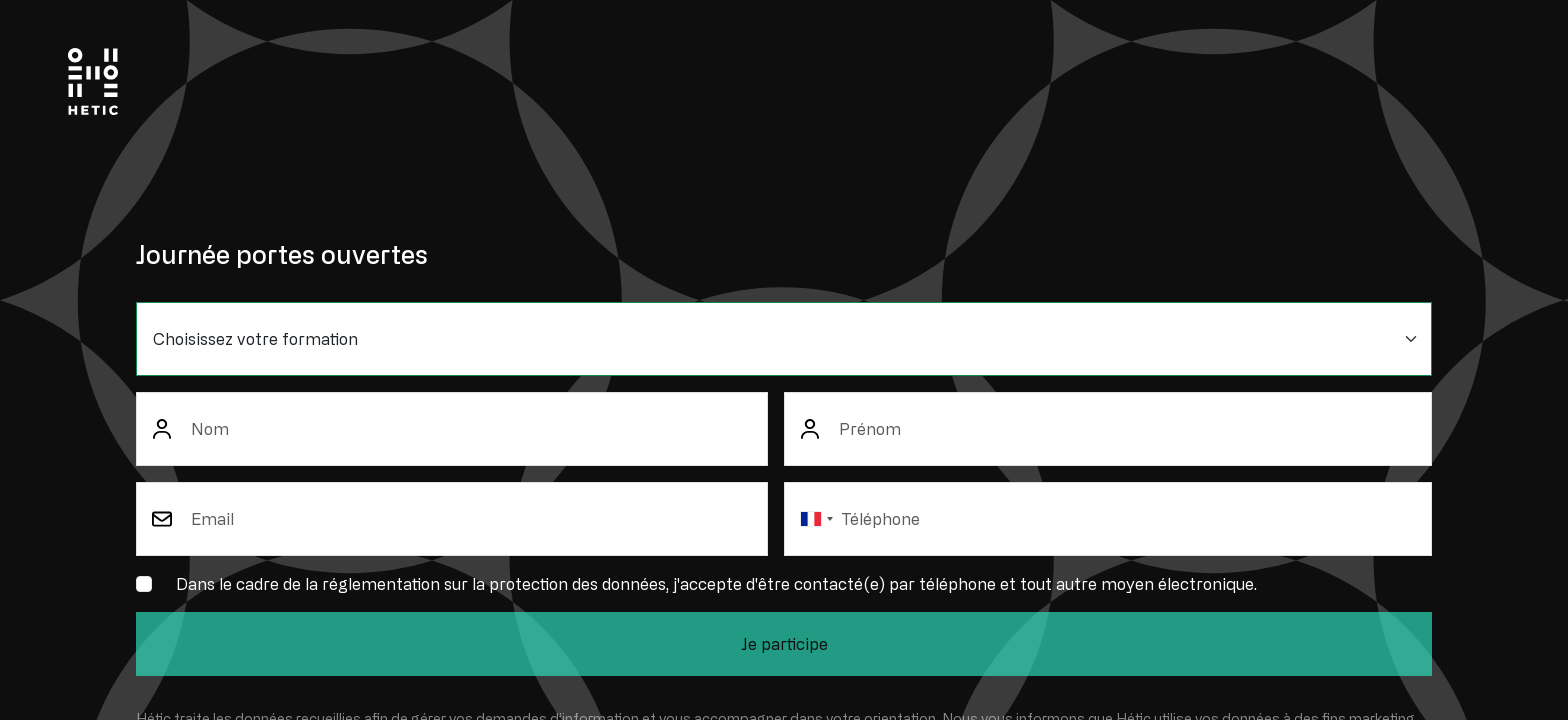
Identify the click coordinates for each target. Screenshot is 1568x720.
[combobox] (816, 519)
